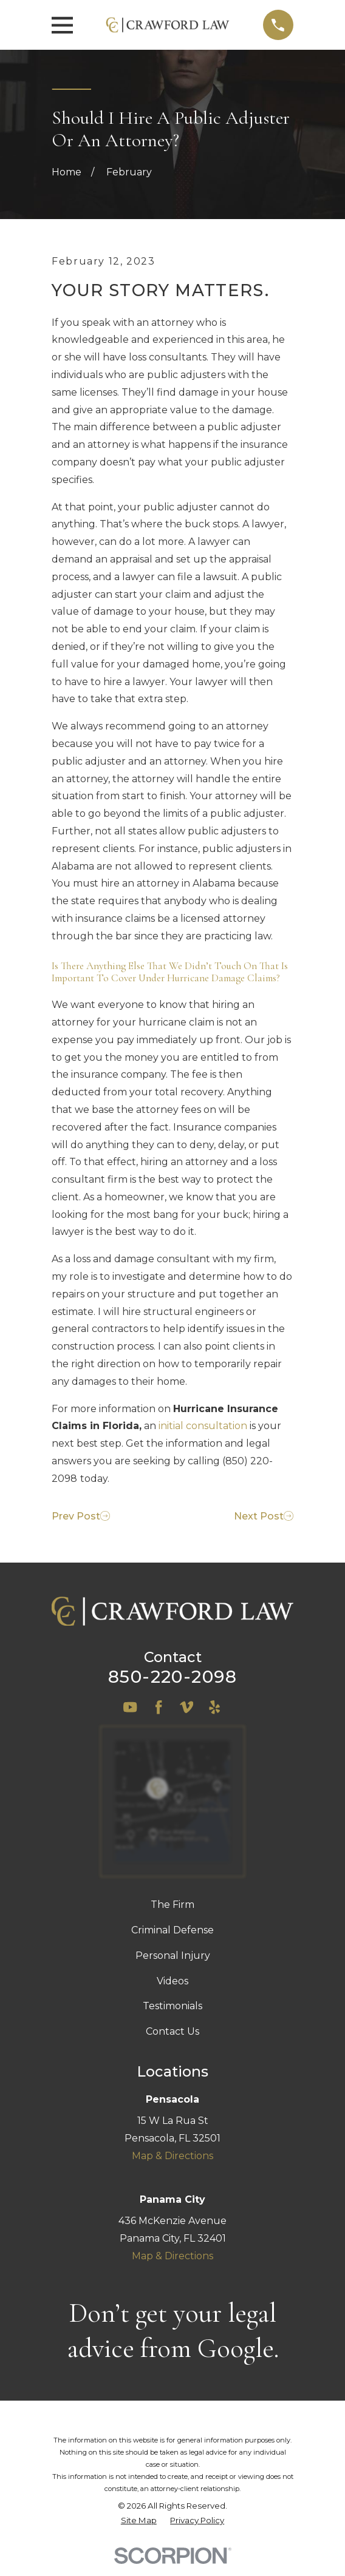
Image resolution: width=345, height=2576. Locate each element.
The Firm (172, 1904)
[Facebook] (158, 1707)
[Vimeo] (186, 1707)
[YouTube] (130, 1707)
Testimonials (172, 2006)
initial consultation (203, 1426)
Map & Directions (172, 2156)
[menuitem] (139, 2520)
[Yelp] (214, 1707)
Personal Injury (172, 1955)
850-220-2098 (172, 1676)
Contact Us (172, 2031)
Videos (172, 1981)
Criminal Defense (172, 1930)
